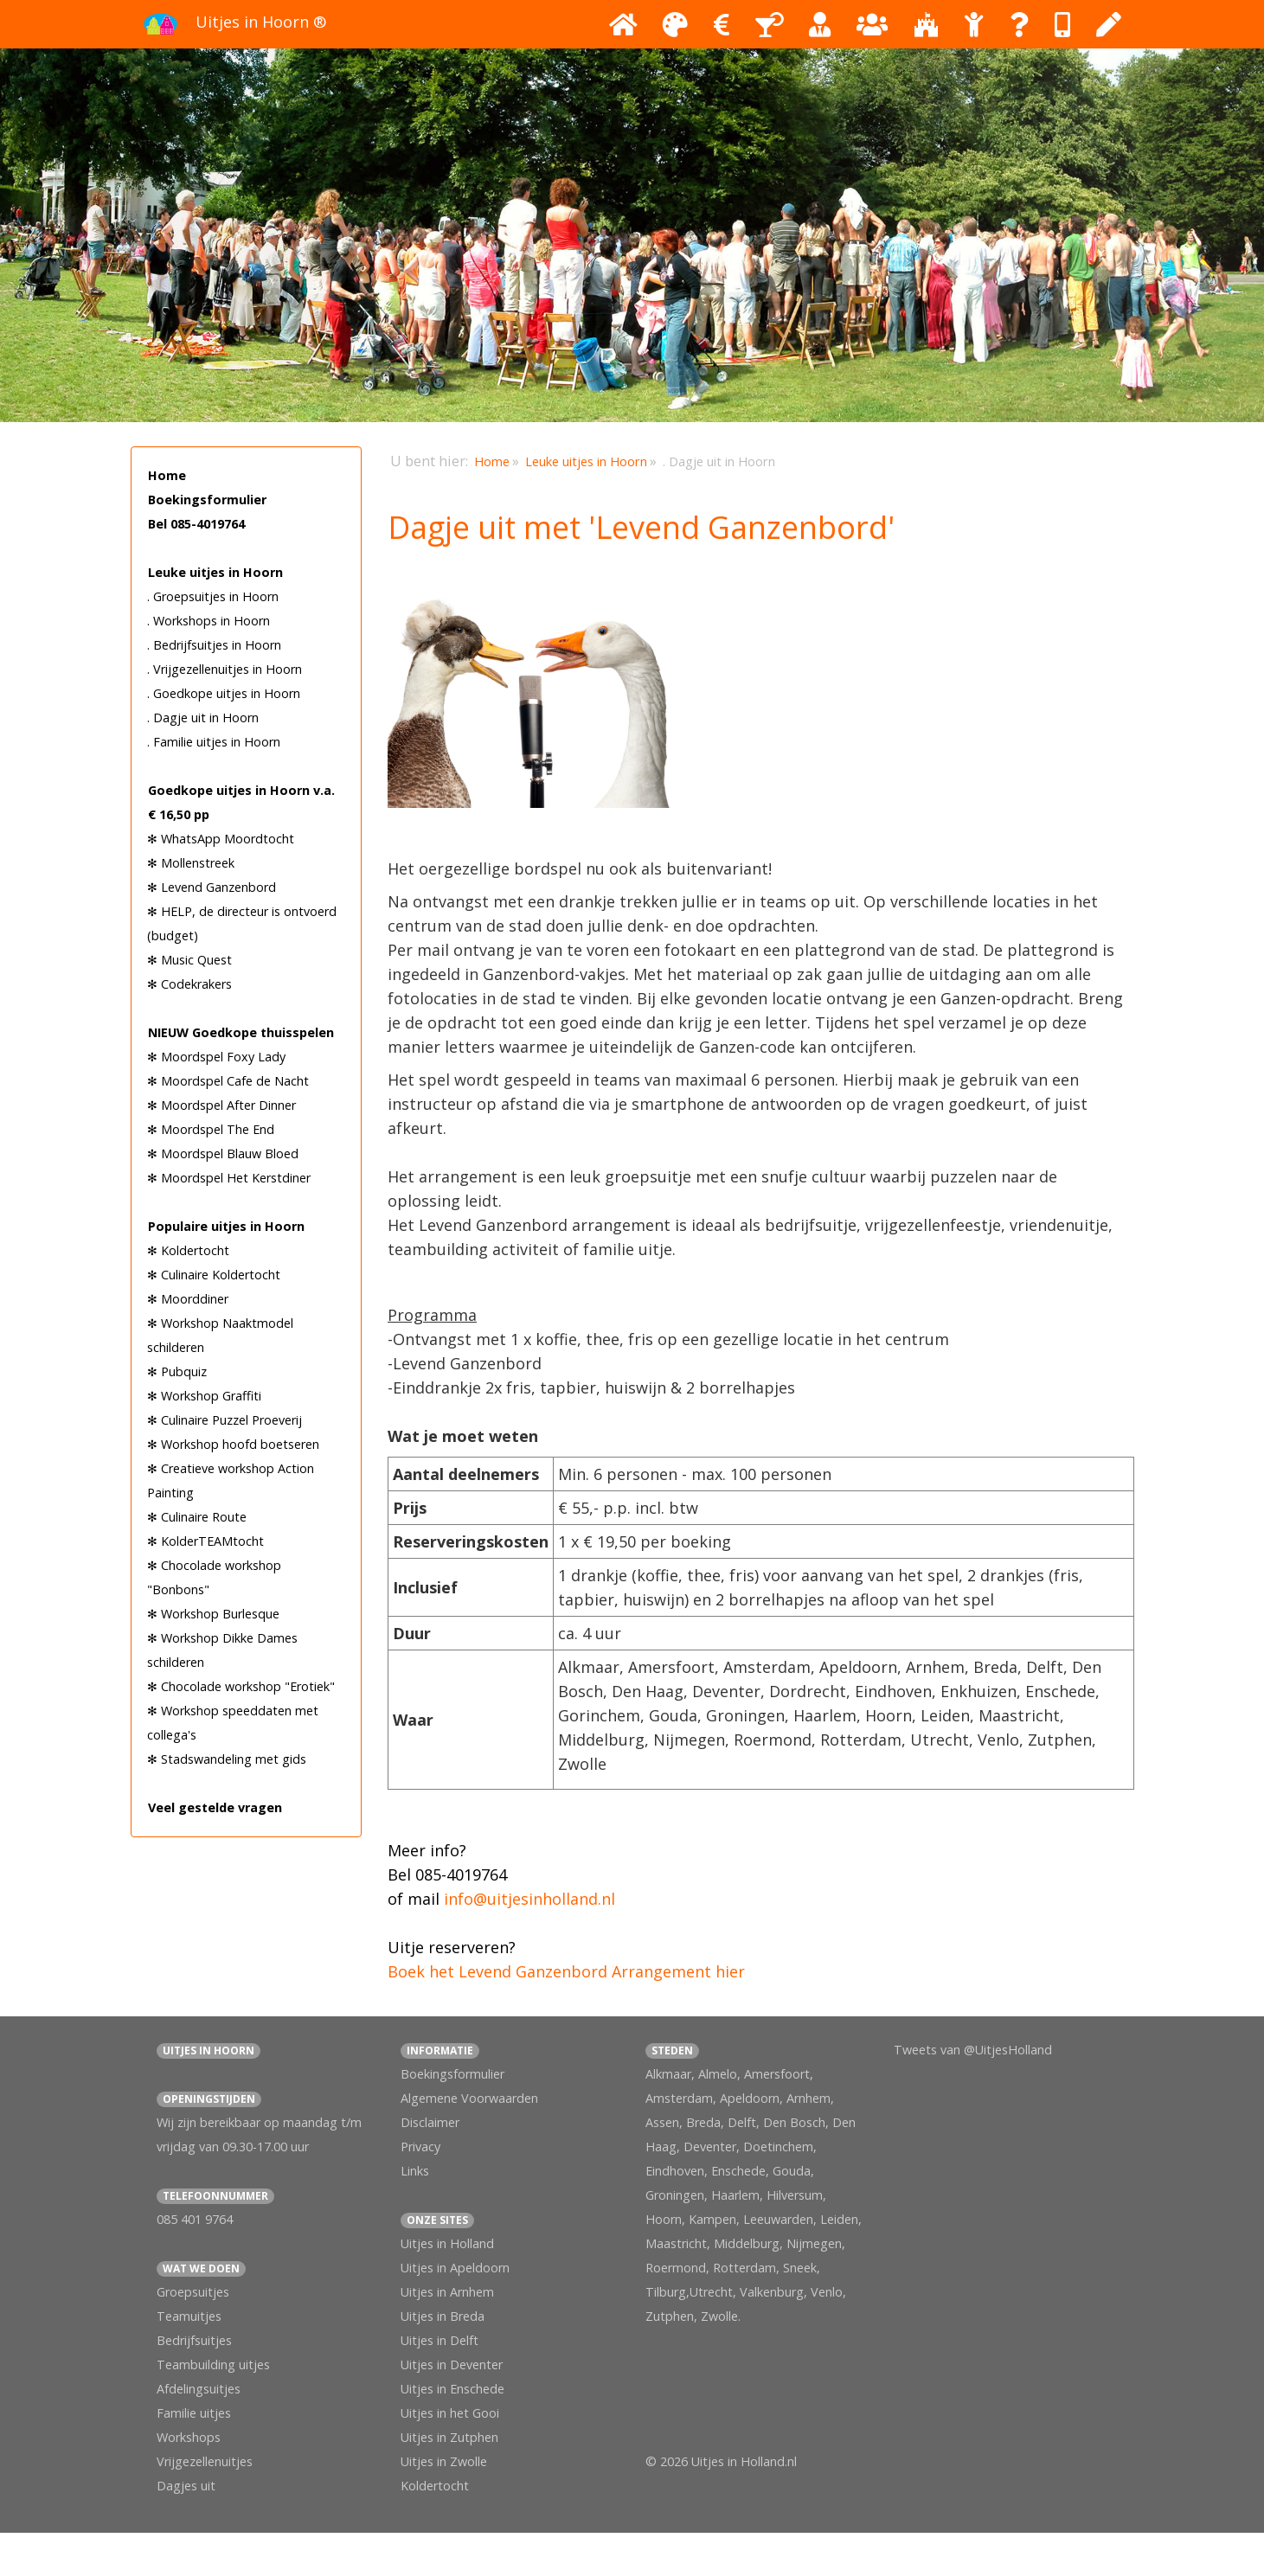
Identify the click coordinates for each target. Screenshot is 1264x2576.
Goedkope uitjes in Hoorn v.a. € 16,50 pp (241, 802)
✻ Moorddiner (187, 1299)
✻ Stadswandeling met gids (226, 1759)
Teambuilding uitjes (213, 2364)
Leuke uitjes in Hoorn (215, 572)
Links (415, 2171)
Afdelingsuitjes (199, 2389)
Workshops (189, 2437)
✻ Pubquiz (177, 1371)
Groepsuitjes (193, 2292)
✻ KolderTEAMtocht (205, 1541)
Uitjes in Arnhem (447, 2292)
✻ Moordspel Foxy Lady (216, 1056)
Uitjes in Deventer (452, 2364)
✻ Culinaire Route (197, 1517)
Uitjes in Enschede (452, 2389)
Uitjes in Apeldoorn (455, 2267)
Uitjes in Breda (442, 2316)
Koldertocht (435, 2485)
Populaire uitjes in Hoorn (226, 1226)
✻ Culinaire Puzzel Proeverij (224, 1420)
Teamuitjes (189, 2316)
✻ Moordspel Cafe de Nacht (228, 1081)
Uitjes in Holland (447, 2243)
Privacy (420, 2146)
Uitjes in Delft (439, 2340)
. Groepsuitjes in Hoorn (213, 596)
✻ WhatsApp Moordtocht (220, 838)
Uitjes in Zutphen (449, 2437)
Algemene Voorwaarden (469, 2098)
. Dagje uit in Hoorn (203, 717)
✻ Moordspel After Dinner (221, 1105)
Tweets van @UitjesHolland (973, 2049)
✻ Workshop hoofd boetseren (233, 1444)
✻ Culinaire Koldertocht (213, 1274)
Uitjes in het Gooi (450, 2413)
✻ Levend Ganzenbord (211, 887)
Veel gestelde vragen (215, 1807)
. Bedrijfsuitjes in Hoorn (214, 645)
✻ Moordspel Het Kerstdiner (229, 1177)
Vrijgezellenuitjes (205, 2461)
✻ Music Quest (189, 960)
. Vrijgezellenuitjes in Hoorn (224, 669)
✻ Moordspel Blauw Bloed (222, 1153)
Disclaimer (430, 2122)
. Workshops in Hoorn (208, 620)
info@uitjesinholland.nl (529, 1898)
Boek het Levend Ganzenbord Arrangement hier (566, 1971)
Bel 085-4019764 (196, 524)
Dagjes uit (186, 2485)
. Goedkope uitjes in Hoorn (223, 693)
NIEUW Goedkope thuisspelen (241, 1032)
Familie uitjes (194, 2413)
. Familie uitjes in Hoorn (213, 742)
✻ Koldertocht (188, 1250)
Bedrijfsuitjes (194, 2340)
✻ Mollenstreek (190, 863)
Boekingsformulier (207, 499)
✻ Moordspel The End (210, 1129)
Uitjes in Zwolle (444, 2461)
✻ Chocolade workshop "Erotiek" (241, 1686)
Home (167, 475)
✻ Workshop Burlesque (213, 1613)
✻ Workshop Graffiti (204, 1395)
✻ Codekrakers (189, 984)
